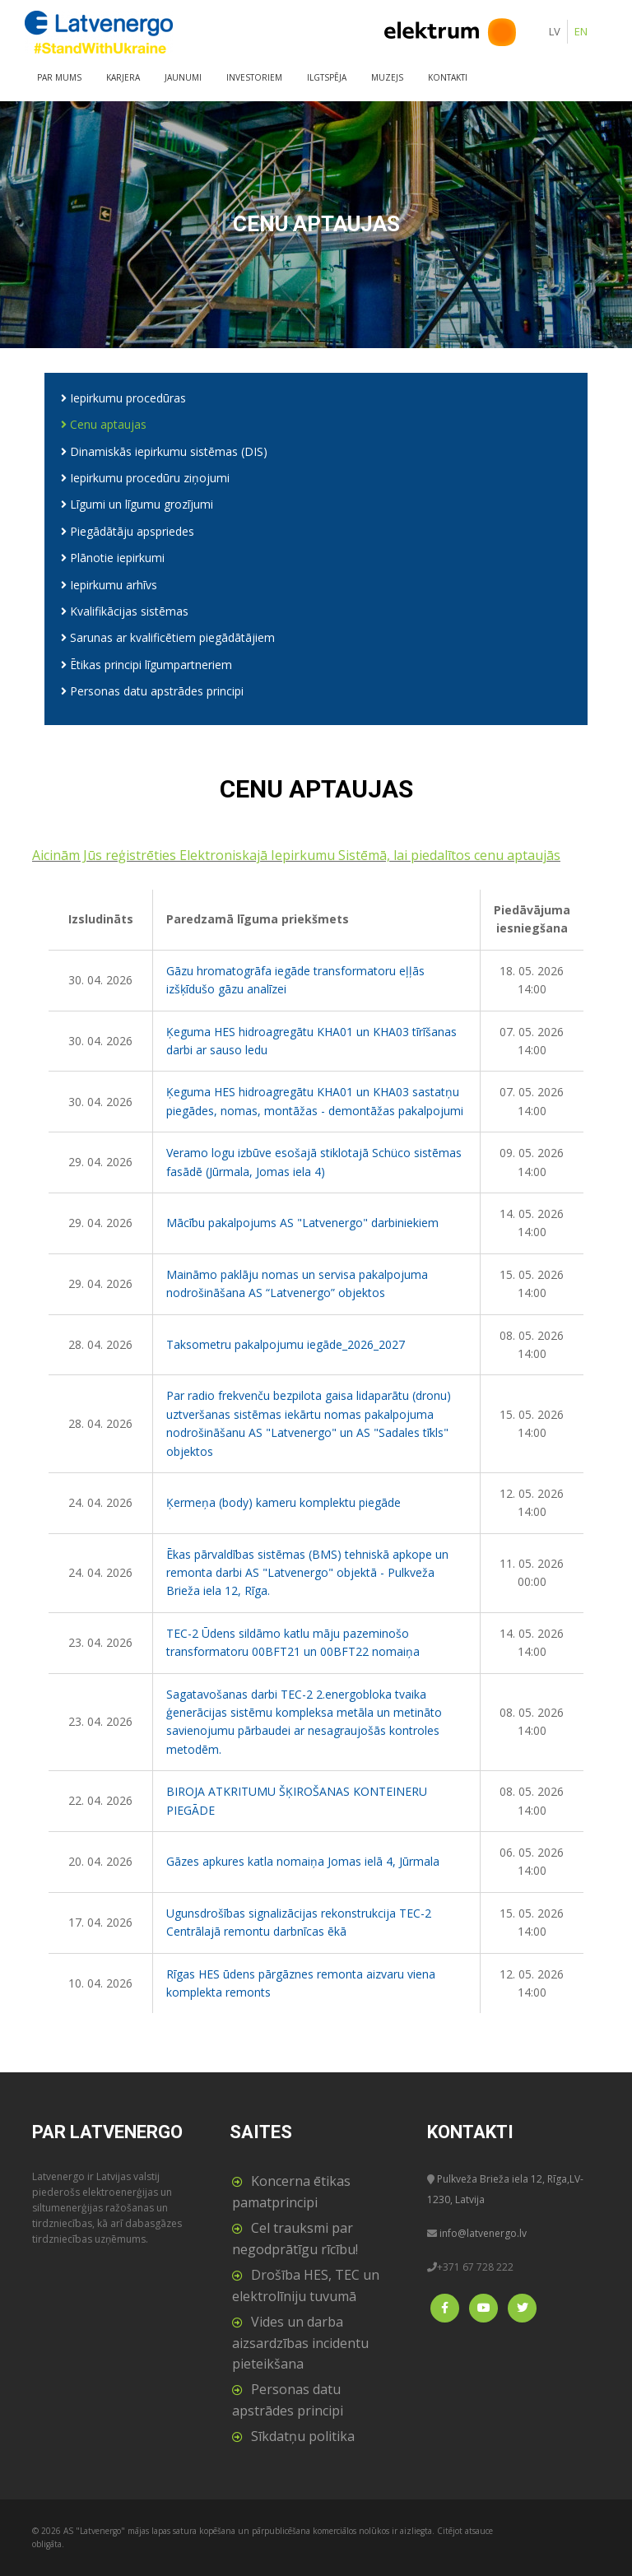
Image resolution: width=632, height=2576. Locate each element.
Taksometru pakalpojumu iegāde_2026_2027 (285, 1344)
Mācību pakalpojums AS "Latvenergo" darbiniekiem (302, 1222)
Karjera (123, 77)
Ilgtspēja (326, 77)
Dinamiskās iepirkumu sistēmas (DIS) (164, 451)
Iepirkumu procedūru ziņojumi (145, 478)
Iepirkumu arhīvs (109, 585)
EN (581, 31)
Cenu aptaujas (103, 424)
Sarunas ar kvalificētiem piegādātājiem (168, 637)
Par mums (59, 77)
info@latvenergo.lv (483, 2233)
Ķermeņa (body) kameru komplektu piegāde (283, 1502)
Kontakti (447, 77)
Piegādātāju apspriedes (127, 531)
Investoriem (254, 77)
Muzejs (387, 77)
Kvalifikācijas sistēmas (124, 611)
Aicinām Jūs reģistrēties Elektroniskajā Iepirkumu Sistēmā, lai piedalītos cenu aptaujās (296, 855)
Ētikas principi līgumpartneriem (146, 664)
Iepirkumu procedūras (123, 398)
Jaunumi (183, 77)
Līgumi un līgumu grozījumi (137, 504)
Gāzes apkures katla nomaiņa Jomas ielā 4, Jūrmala (302, 1861)
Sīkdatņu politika (303, 2436)
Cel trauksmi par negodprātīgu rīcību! (295, 2238)
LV (554, 31)
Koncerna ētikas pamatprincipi (291, 2191)
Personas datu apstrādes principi (152, 691)
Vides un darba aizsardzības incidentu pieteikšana (300, 2343)
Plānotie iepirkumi (113, 557)
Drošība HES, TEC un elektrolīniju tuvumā (305, 2285)
